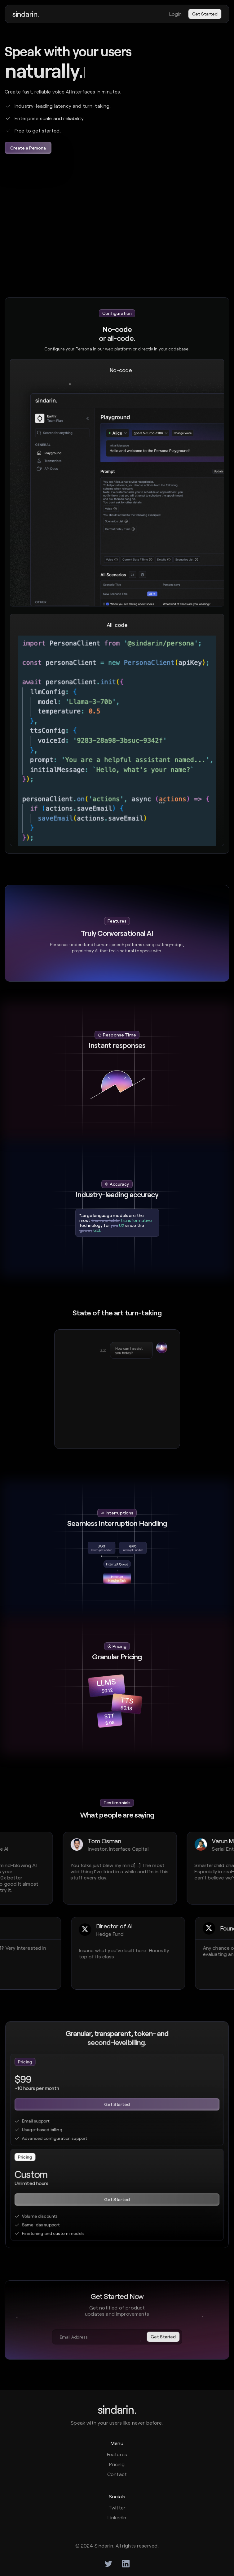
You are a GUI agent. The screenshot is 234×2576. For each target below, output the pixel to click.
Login (175, 14)
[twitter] (108, 2564)
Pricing (117, 2464)
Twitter (117, 2507)
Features (117, 2454)
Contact (117, 2474)
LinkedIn (117, 2517)
